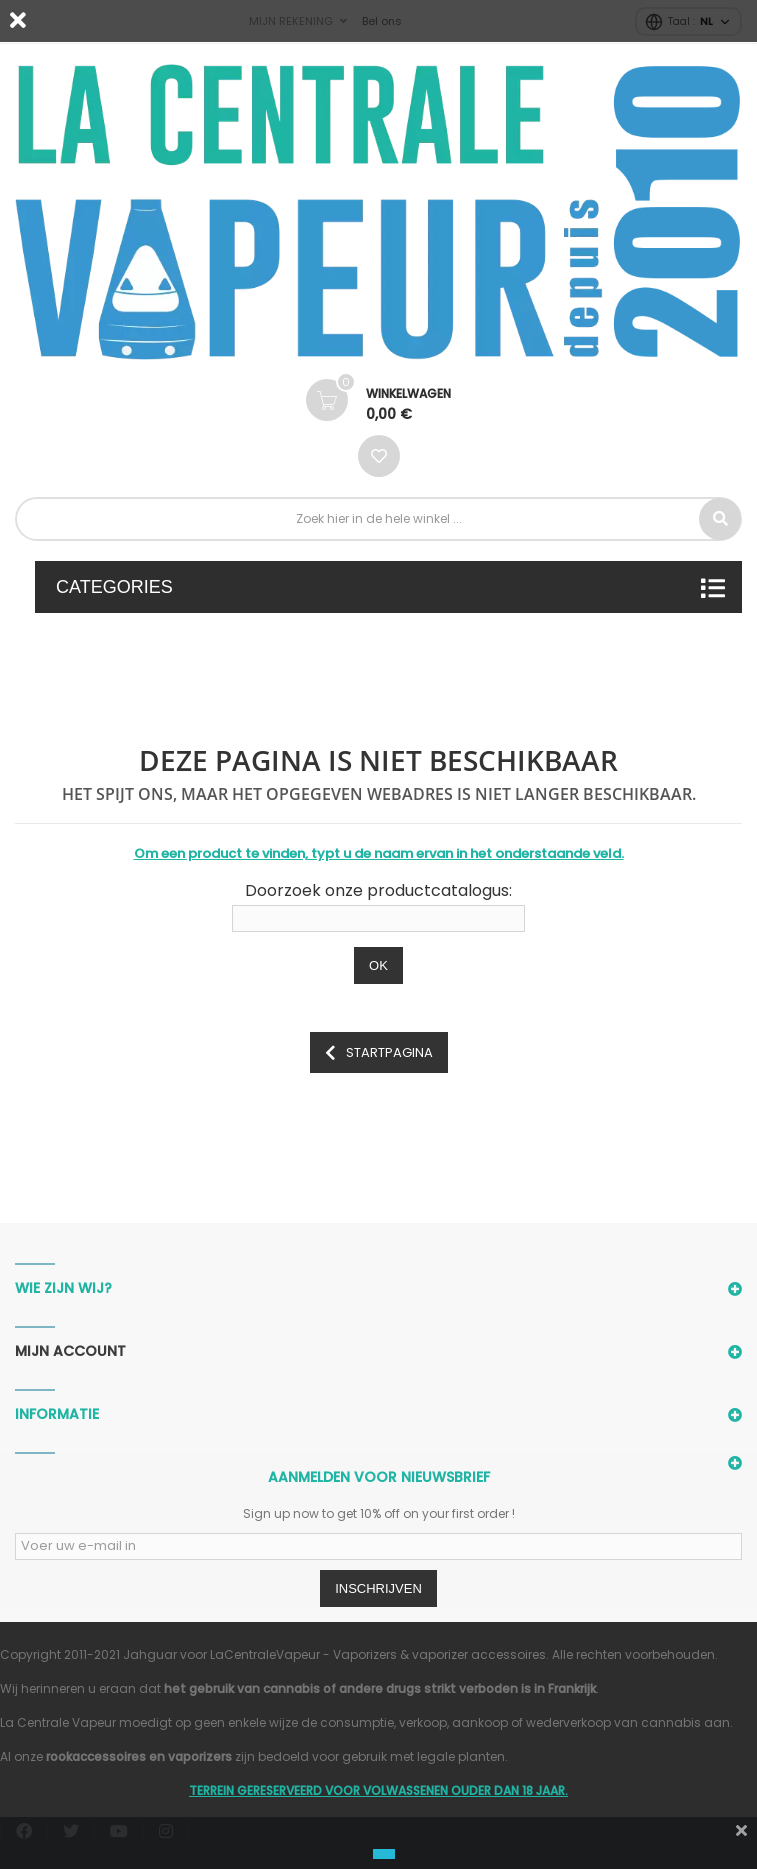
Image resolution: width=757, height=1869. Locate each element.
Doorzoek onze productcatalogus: (378, 891)
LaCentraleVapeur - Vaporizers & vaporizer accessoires (378, 1654)
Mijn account (70, 1351)
